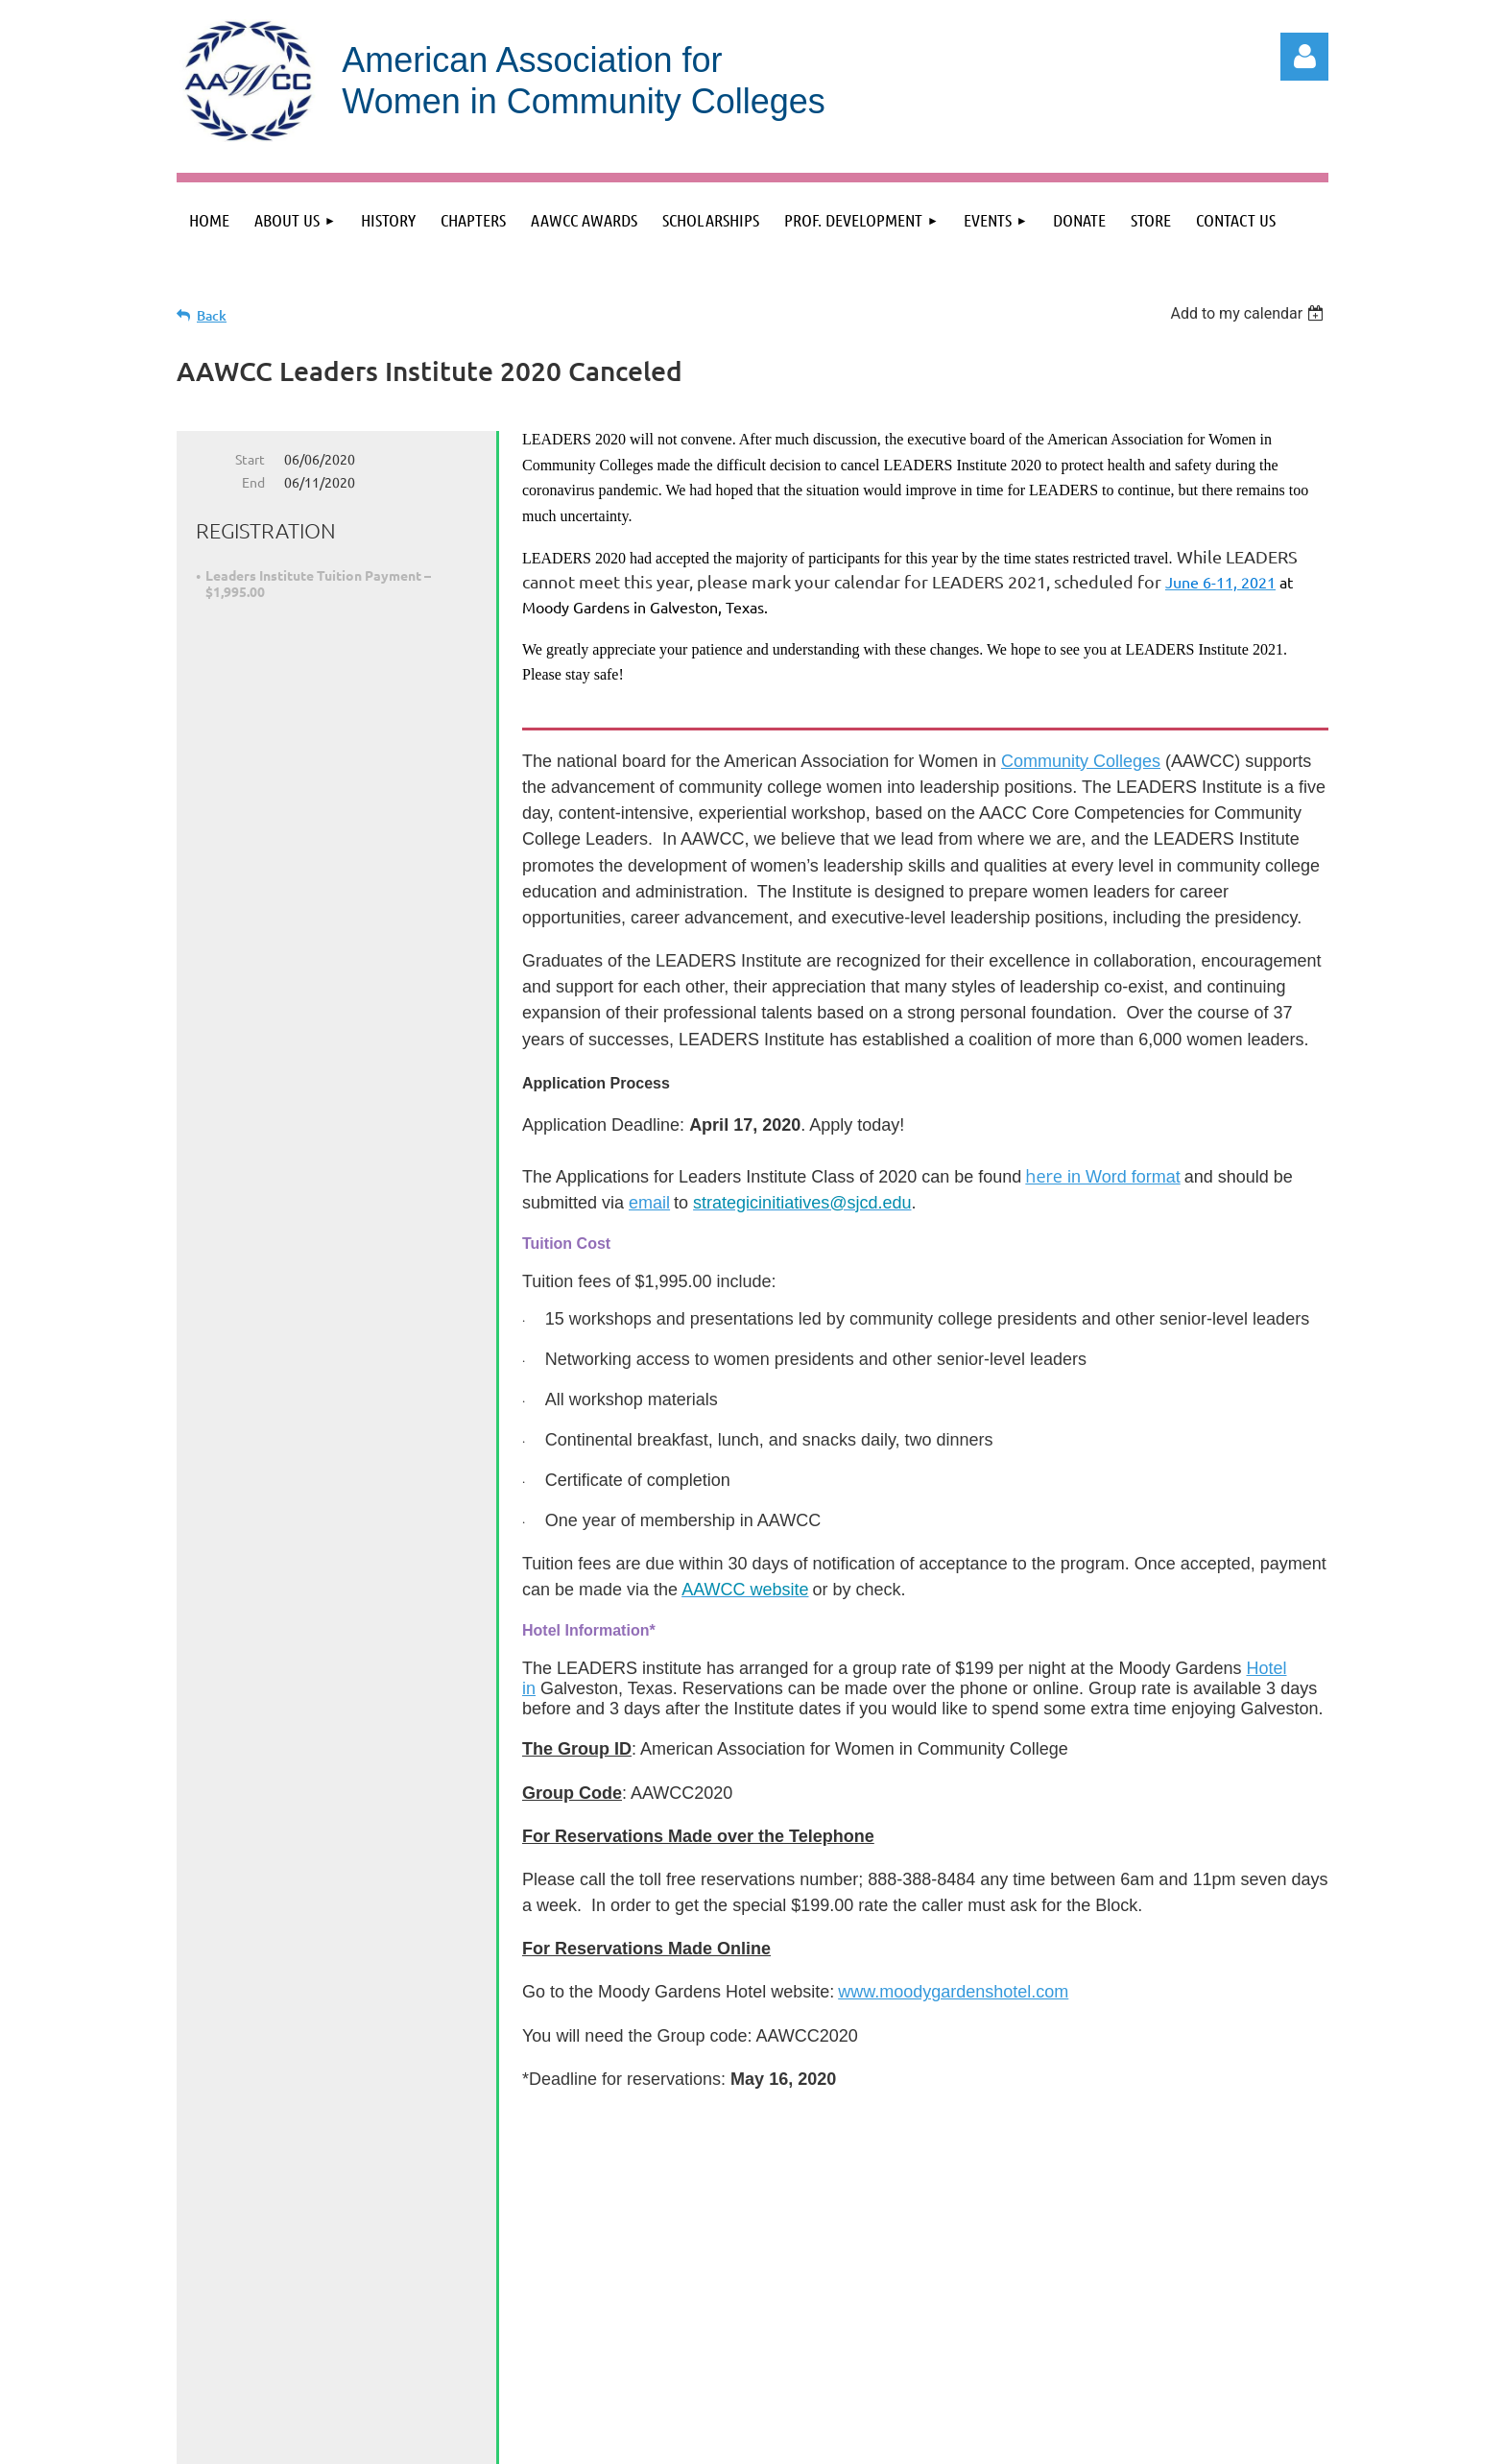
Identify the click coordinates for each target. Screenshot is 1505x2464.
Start (250, 458)
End (253, 481)
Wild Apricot (1099, 2440)
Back (212, 315)
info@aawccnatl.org (894, 2264)
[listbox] (1249, 313)
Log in (1304, 57)
